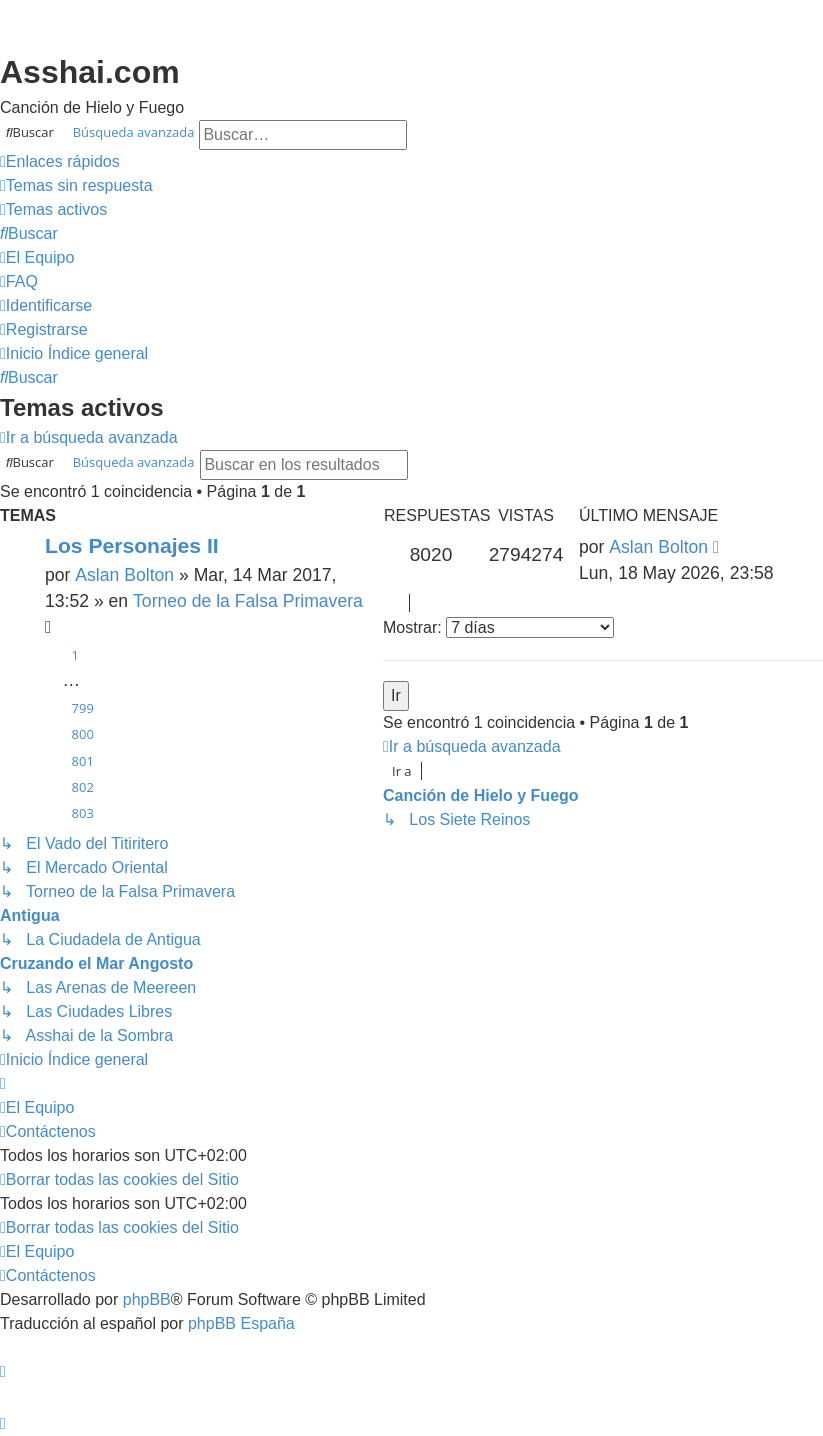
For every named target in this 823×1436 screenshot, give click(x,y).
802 (83, 787)
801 (83, 761)
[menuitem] (76, 186)
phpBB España (241, 1323)
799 (83, 708)
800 (83, 734)
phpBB (147, 1299)
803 (83, 813)
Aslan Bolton (124, 575)
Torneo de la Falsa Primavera (248, 601)
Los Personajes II (132, 545)
